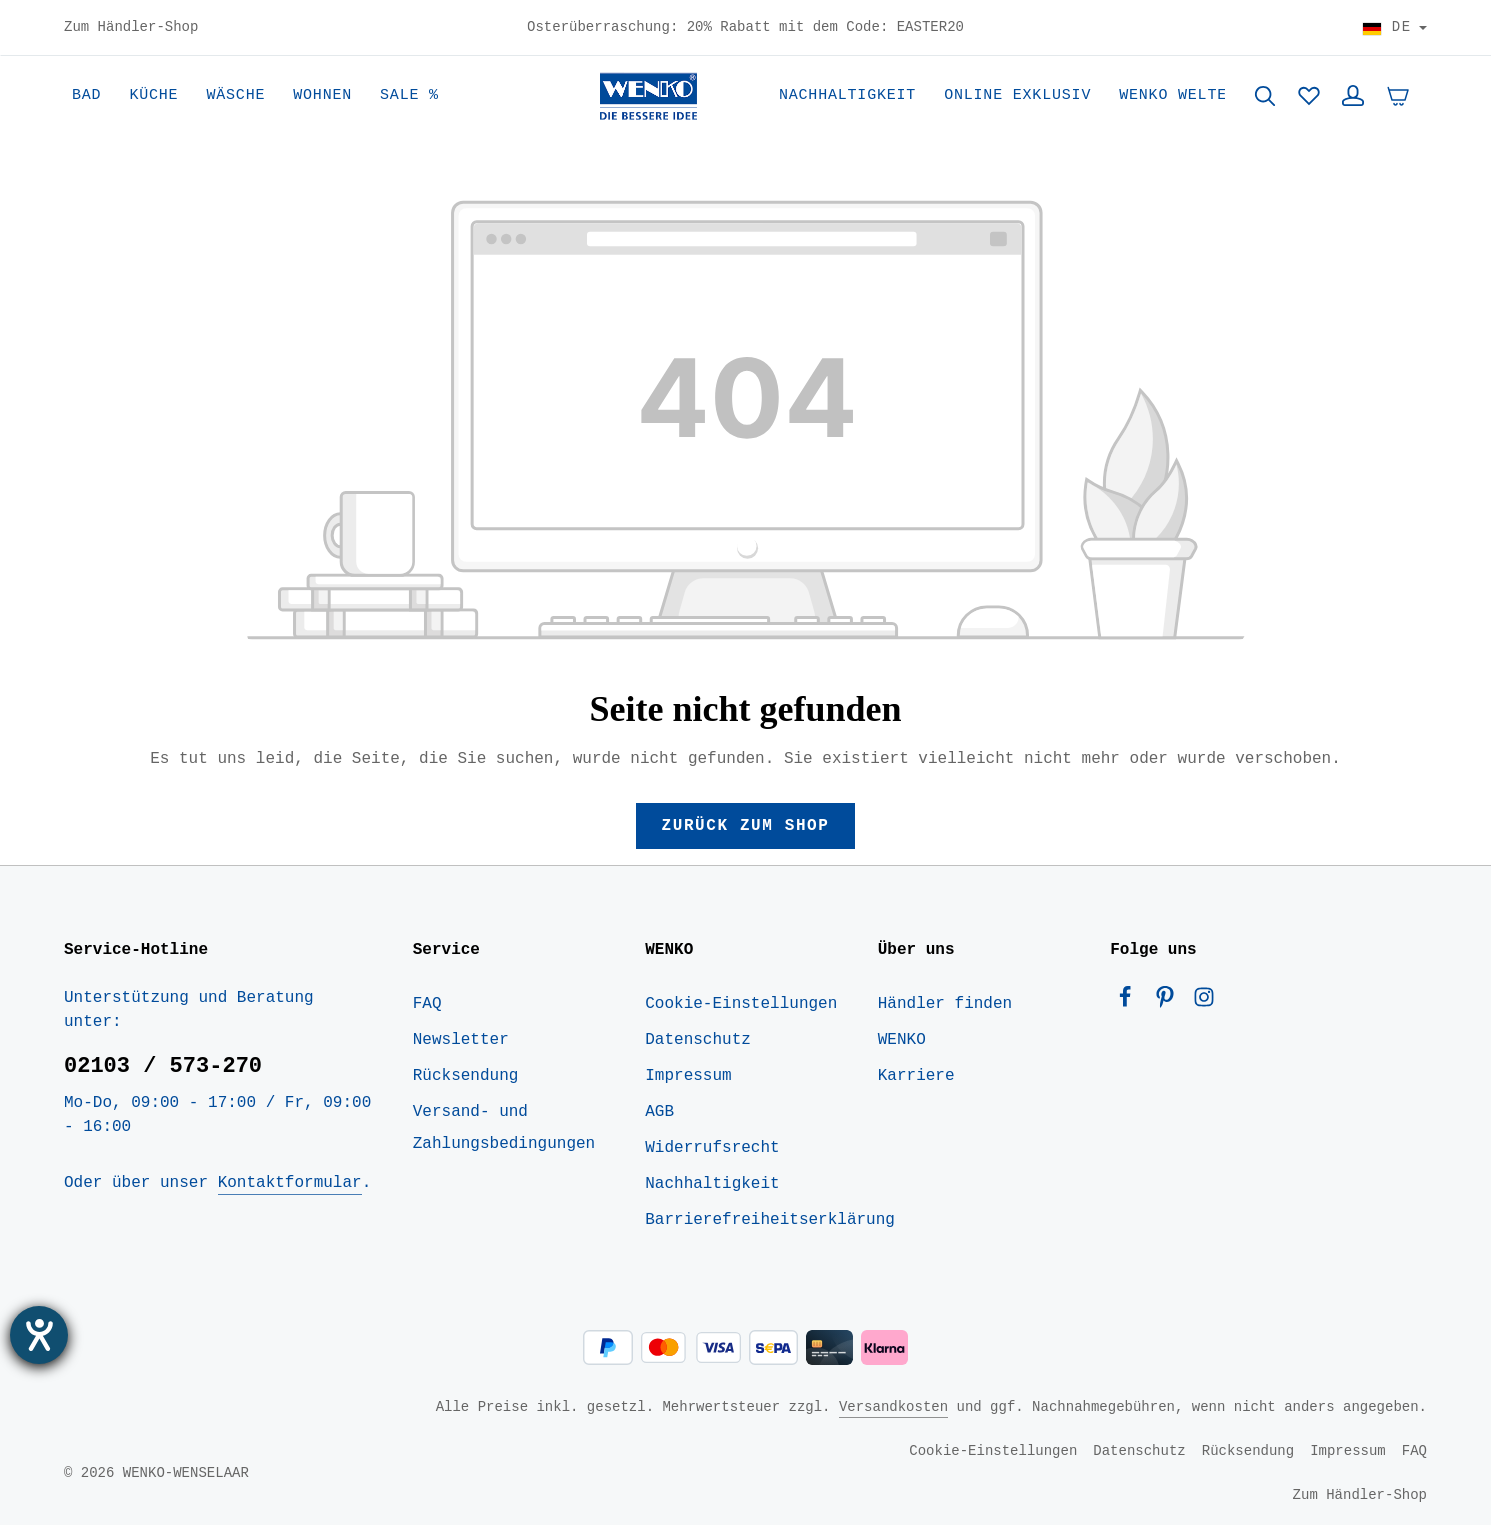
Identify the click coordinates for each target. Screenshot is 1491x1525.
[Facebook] (1130, 1002)
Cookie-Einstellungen (741, 1004)
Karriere (916, 1076)
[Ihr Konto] (1353, 96)
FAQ (427, 1004)
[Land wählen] (1394, 28)
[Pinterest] (1170, 1002)
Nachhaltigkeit (712, 1184)
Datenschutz (698, 1040)
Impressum (688, 1076)
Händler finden (945, 1004)
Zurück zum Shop (745, 826)
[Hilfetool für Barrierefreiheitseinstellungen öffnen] (39, 1335)
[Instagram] (1204, 1002)
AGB (659, 1112)
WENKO (902, 1040)
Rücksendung (466, 1076)
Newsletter (461, 1040)
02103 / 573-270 (163, 1066)
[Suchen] (1265, 96)
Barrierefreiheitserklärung (770, 1220)
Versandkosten (893, 1406)
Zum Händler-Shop (131, 28)
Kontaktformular (290, 1183)
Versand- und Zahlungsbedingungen (504, 1128)
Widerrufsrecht (712, 1148)
